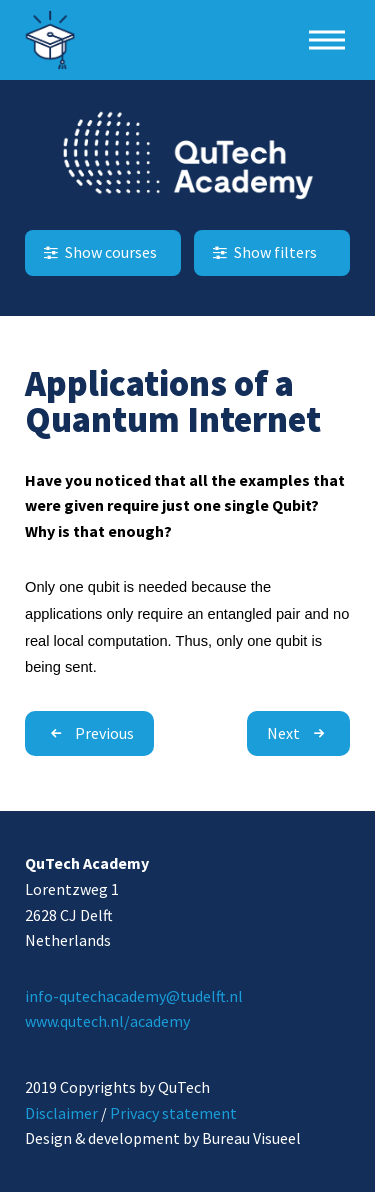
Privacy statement (173, 1113)
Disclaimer (61, 1113)
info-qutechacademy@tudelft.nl (134, 996)
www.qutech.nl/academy (107, 1021)
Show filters (263, 252)
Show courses (98, 252)
